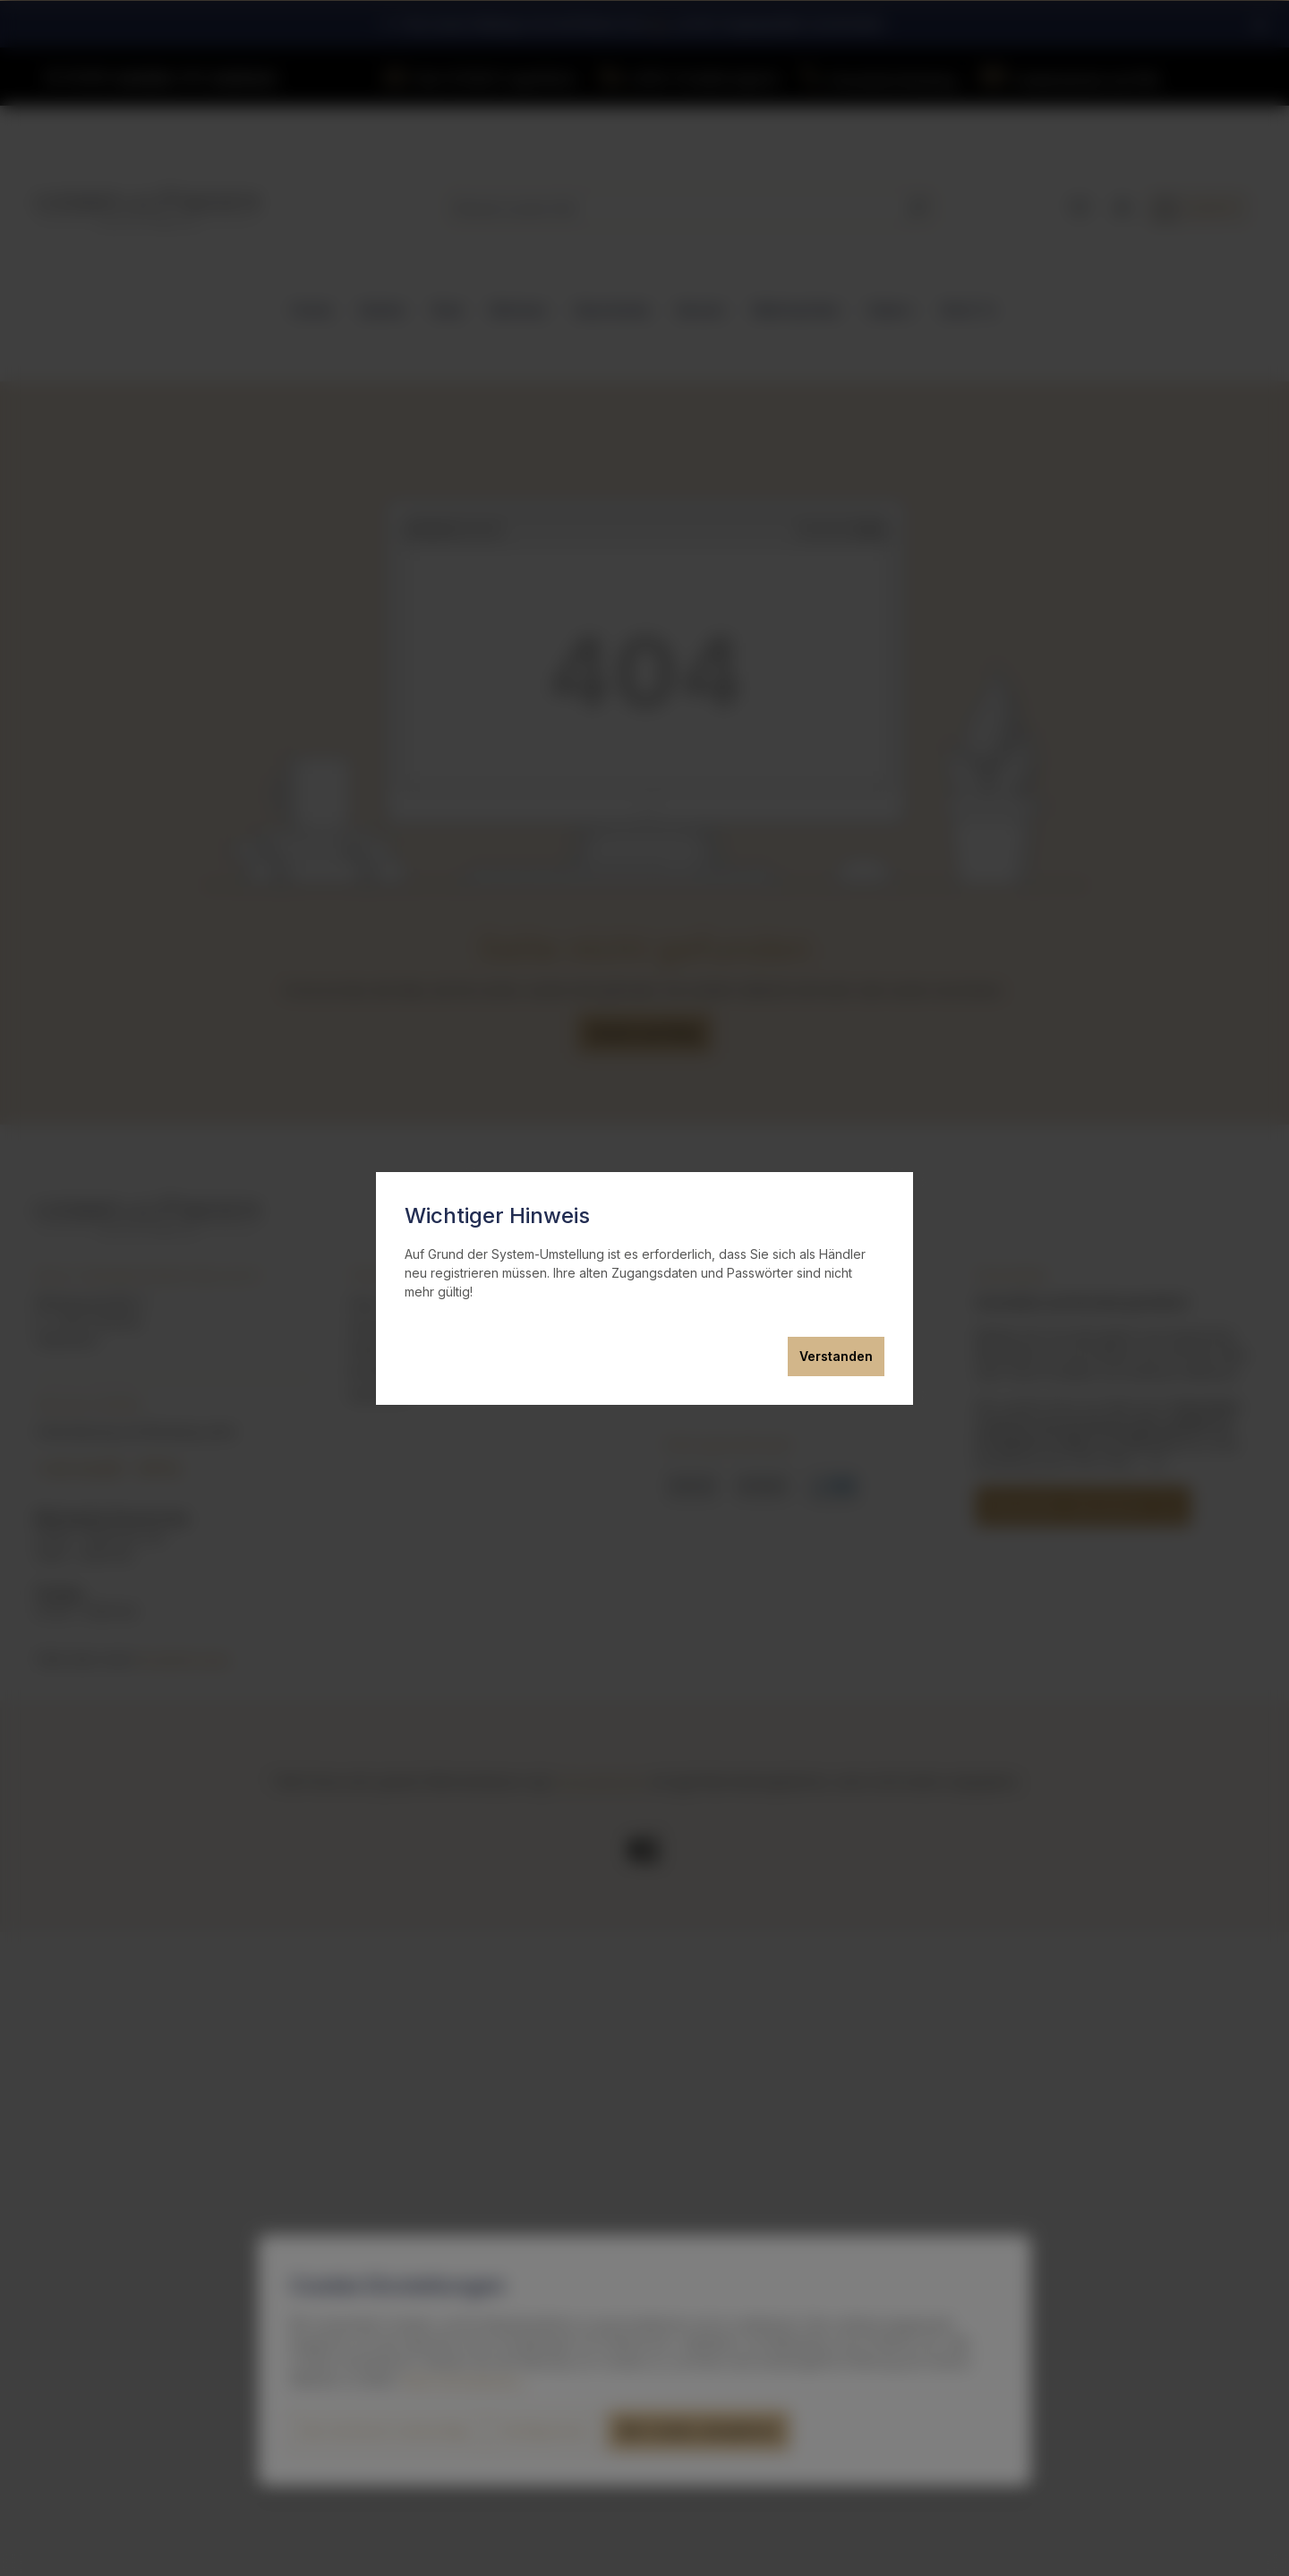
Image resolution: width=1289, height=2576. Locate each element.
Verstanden (836, 1356)
